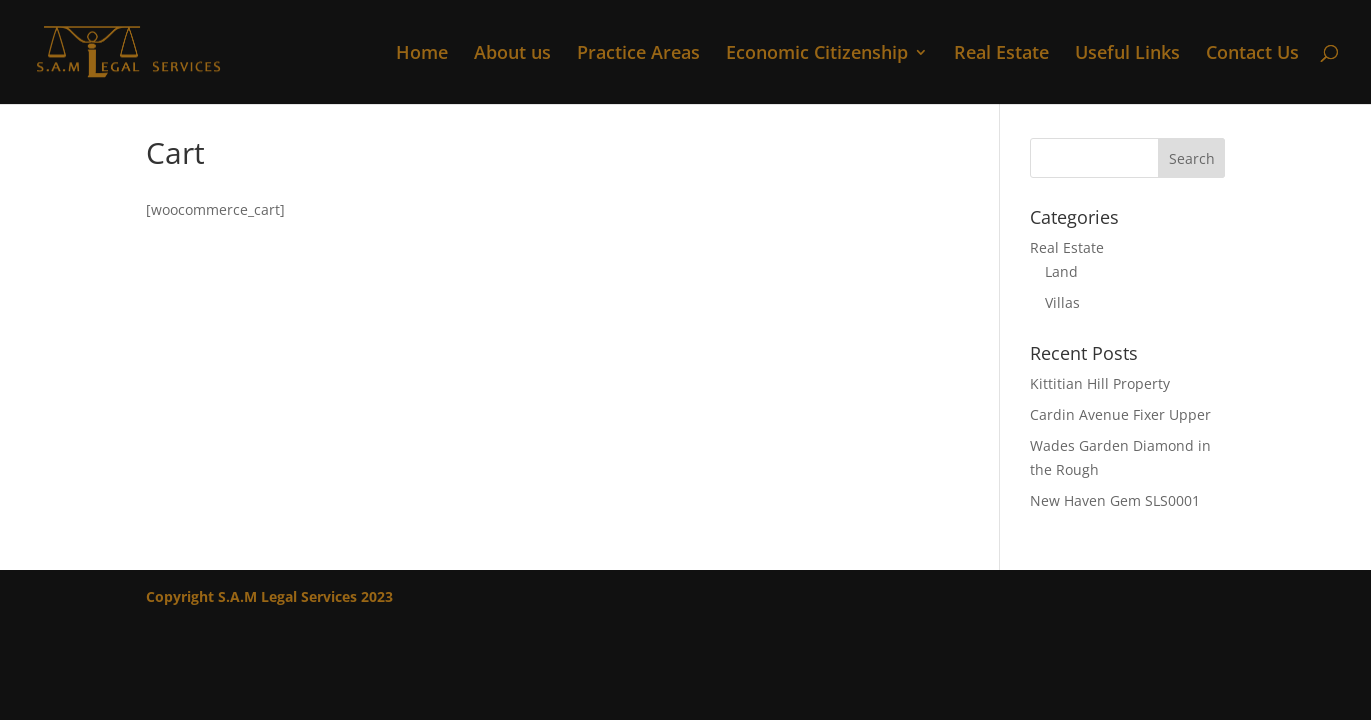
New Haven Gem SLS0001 (1115, 500)
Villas (1062, 302)
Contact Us (1252, 54)
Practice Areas (638, 54)
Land (1061, 271)
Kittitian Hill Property (1100, 383)
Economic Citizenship (817, 54)
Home (422, 54)
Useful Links (1127, 54)
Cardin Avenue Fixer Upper (1120, 414)
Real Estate (1001, 54)
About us (512, 54)
